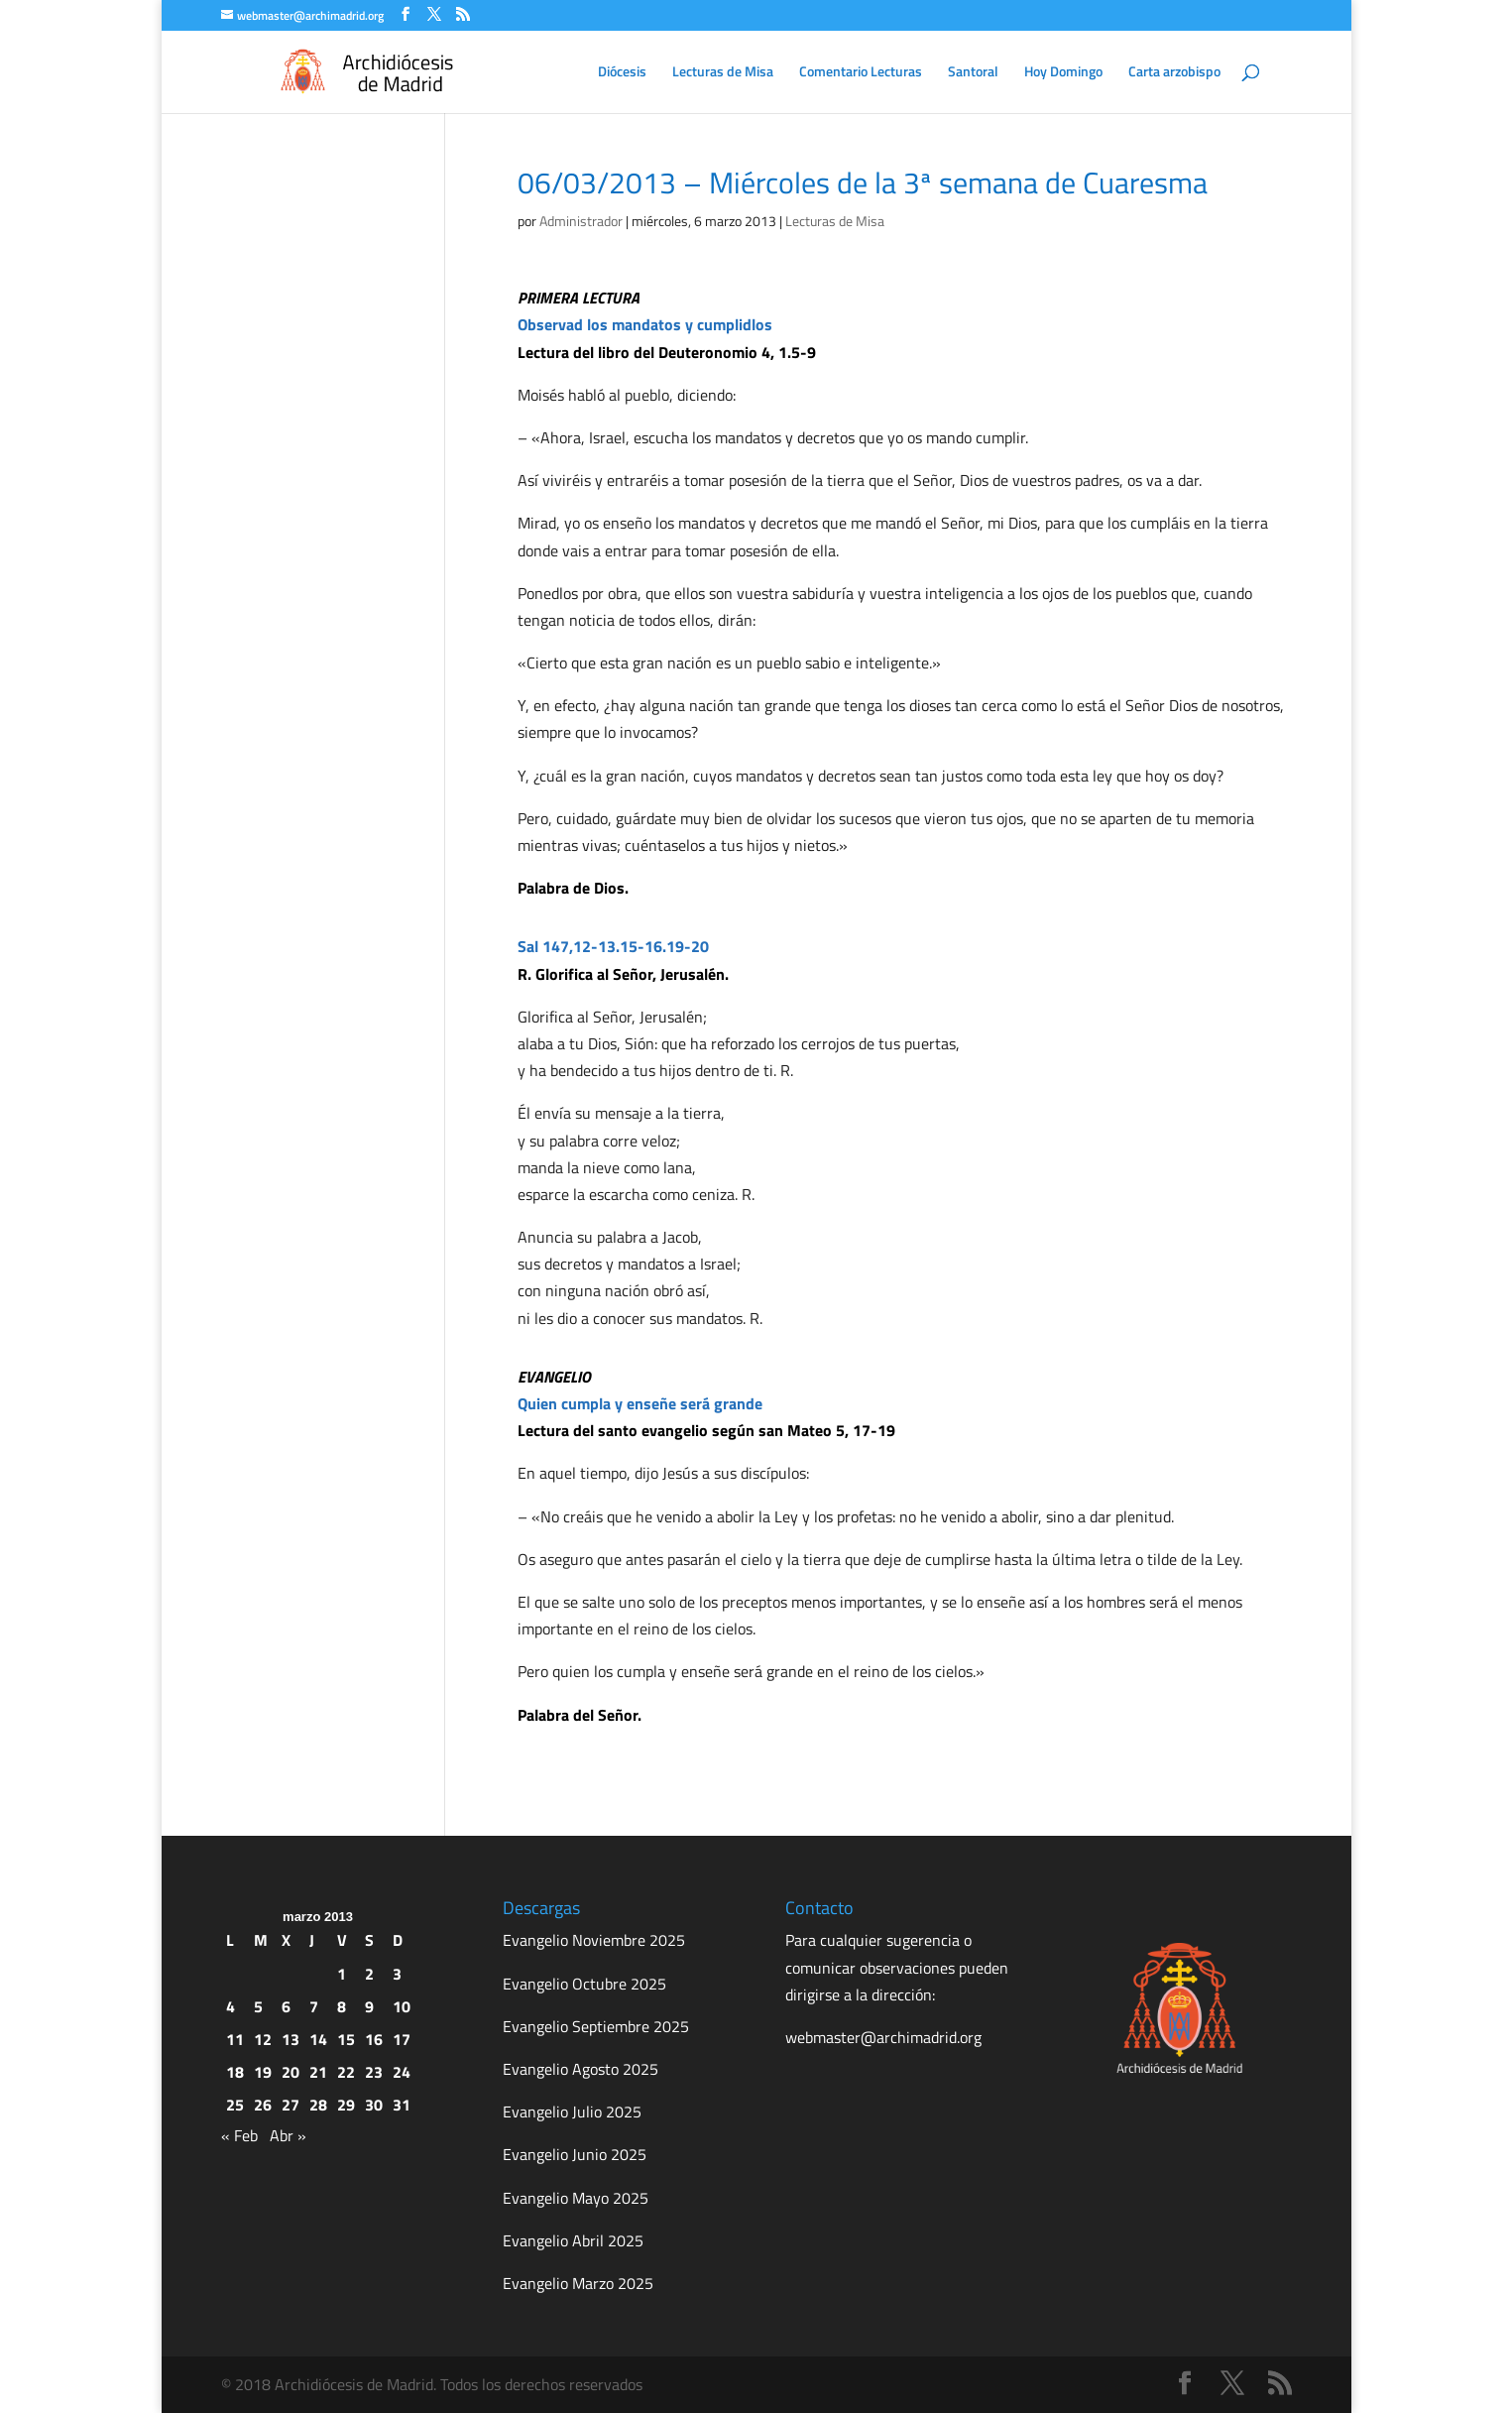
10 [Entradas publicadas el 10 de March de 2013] (401, 2006)
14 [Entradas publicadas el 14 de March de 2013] (318, 2039)
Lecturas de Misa (722, 72)
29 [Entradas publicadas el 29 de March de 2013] (346, 2104)
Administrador (581, 220)
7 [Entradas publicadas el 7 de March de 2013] (313, 2006)
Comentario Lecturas (860, 72)
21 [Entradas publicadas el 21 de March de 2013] (318, 2072)
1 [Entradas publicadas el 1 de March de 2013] (341, 1974)
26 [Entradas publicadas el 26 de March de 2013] (263, 2104)
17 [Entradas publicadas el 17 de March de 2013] (401, 2039)
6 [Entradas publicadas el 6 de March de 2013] (286, 2006)
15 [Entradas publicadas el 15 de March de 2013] (346, 2039)
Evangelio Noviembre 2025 (594, 1940)
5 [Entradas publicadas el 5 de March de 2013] (258, 2006)
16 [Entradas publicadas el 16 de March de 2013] (374, 2039)
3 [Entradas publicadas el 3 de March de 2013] (397, 1974)
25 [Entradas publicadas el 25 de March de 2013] (235, 2104)
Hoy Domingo (1063, 72)
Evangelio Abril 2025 (573, 2240)
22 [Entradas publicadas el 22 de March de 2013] (346, 2072)
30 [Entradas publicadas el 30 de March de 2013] (374, 2104)
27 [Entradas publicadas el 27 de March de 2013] (290, 2104)
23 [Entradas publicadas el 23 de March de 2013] (374, 2072)
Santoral (973, 72)
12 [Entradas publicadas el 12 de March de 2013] (263, 2039)
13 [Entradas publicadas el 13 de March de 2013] (290, 2039)
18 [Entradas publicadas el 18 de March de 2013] (235, 2072)
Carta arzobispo (1174, 72)
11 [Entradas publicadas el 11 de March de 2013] (235, 2039)
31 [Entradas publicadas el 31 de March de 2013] (401, 2104)
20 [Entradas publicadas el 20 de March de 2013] (290, 2072)
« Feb (239, 2135)
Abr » (288, 2135)
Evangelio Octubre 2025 (584, 1983)
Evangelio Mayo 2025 (575, 2198)
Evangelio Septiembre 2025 (596, 2026)
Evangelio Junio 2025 (574, 2154)
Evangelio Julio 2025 (572, 2111)
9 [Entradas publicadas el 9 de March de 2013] (369, 2006)
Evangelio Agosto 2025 (580, 2069)
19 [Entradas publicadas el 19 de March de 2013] (263, 2072)
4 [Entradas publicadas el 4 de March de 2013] (230, 2006)
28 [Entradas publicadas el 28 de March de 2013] (318, 2104)
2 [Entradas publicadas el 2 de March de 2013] (369, 1974)
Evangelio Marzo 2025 (578, 2283)
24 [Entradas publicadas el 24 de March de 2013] (401, 2072)
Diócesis (622, 72)
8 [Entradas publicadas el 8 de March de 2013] (341, 2006)
